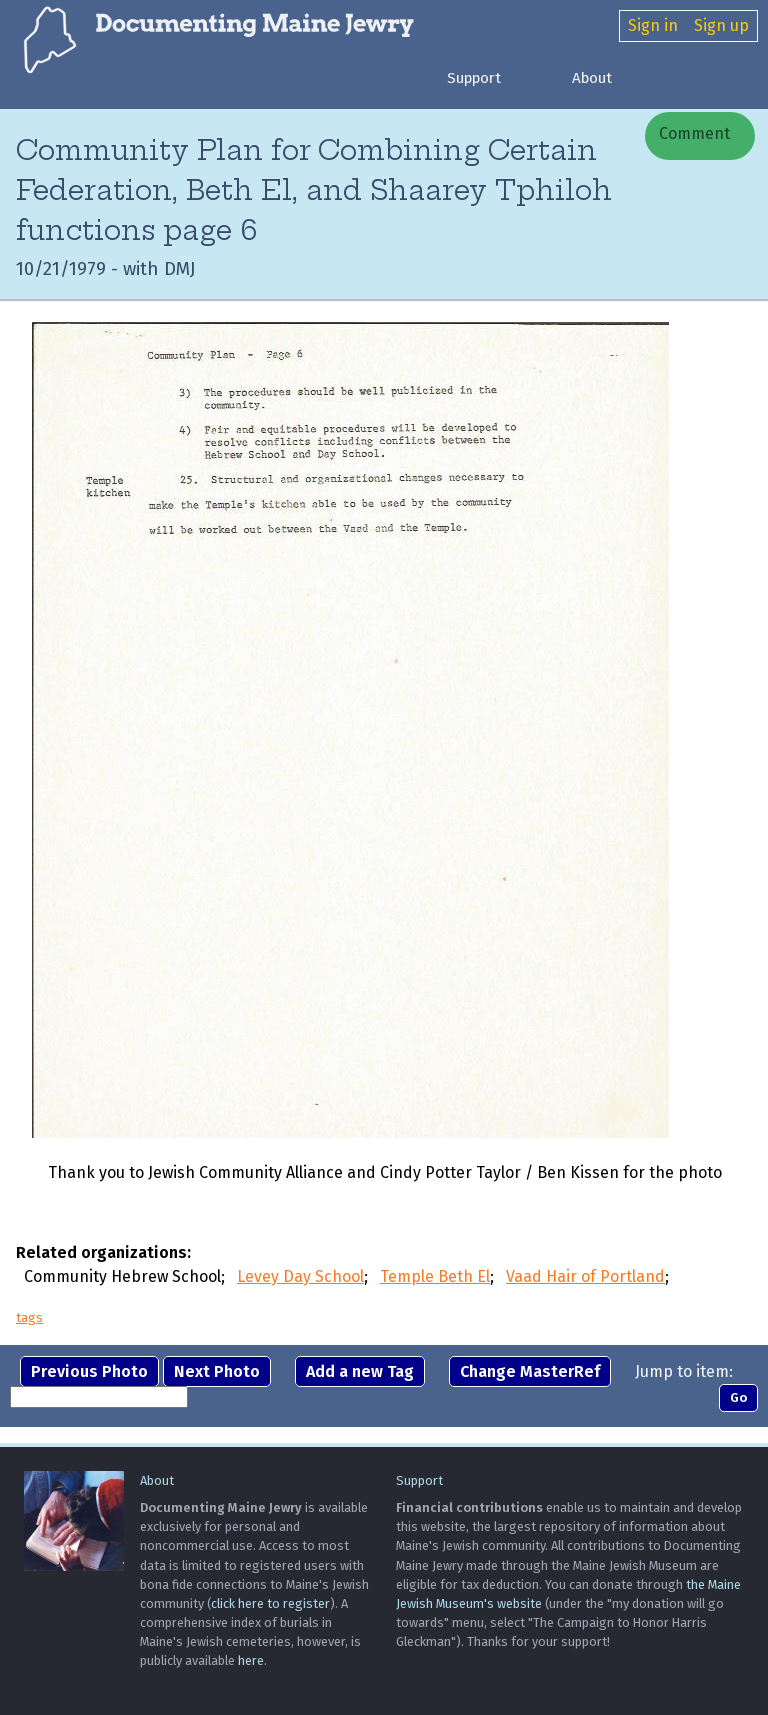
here (251, 1660)
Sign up (721, 25)
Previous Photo (89, 1371)
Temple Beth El (435, 1276)
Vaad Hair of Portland (585, 1276)
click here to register (270, 1603)
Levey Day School (300, 1276)
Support (474, 78)
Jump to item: (684, 1371)
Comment (692, 133)
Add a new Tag (360, 1371)
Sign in (653, 25)
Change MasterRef (530, 1371)
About (592, 78)
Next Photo (217, 1371)
